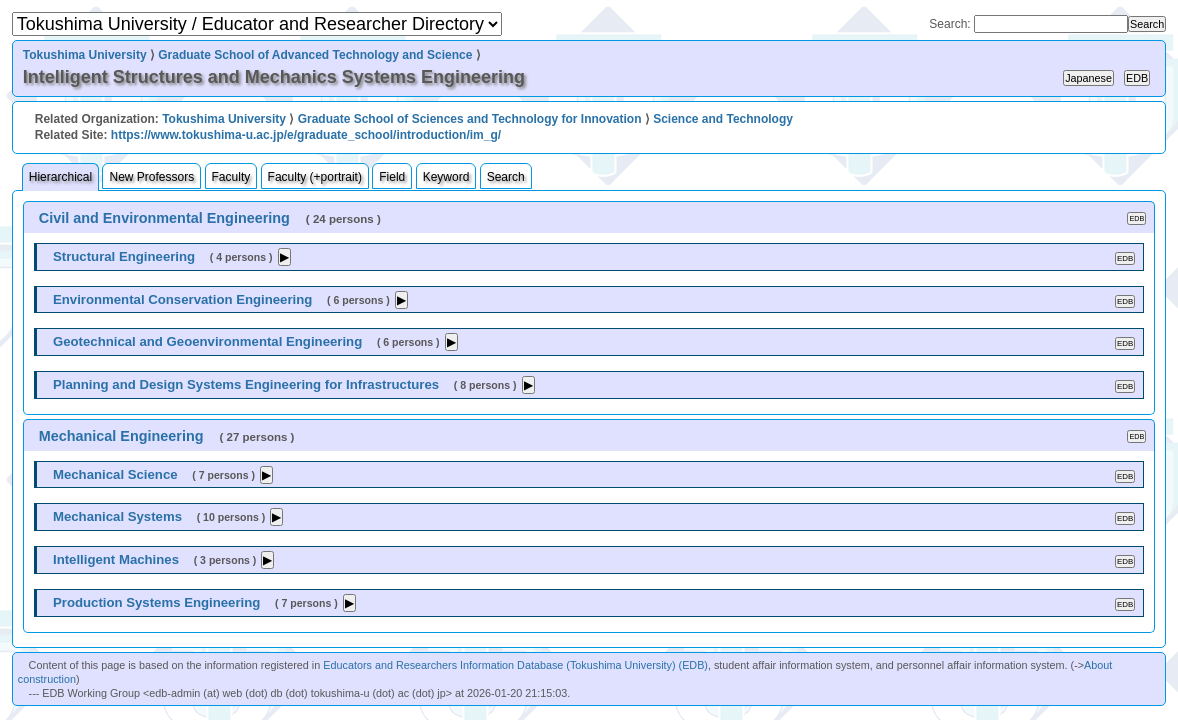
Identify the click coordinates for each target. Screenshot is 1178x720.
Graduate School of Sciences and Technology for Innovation (470, 119)
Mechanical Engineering (121, 436)
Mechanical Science (115, 474)
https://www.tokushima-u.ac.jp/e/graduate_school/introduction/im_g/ (306, 135)
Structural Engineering (124, 256)
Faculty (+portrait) (315, 177)
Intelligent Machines (116, 559)
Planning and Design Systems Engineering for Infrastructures (246, 384)
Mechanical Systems (117, 516)
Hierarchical (60, 177)
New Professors (151, 177)
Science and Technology (723, 119)
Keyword (446, 177)
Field (392, 177)
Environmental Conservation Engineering (182, 299)
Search (506, 177)
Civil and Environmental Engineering (164, 218)
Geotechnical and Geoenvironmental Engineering (207, 341)
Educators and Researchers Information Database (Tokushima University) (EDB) (515, 665)
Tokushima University (85, 55)
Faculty (231, 177)
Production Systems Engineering (156, 602)
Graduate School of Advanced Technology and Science (315, 55)
